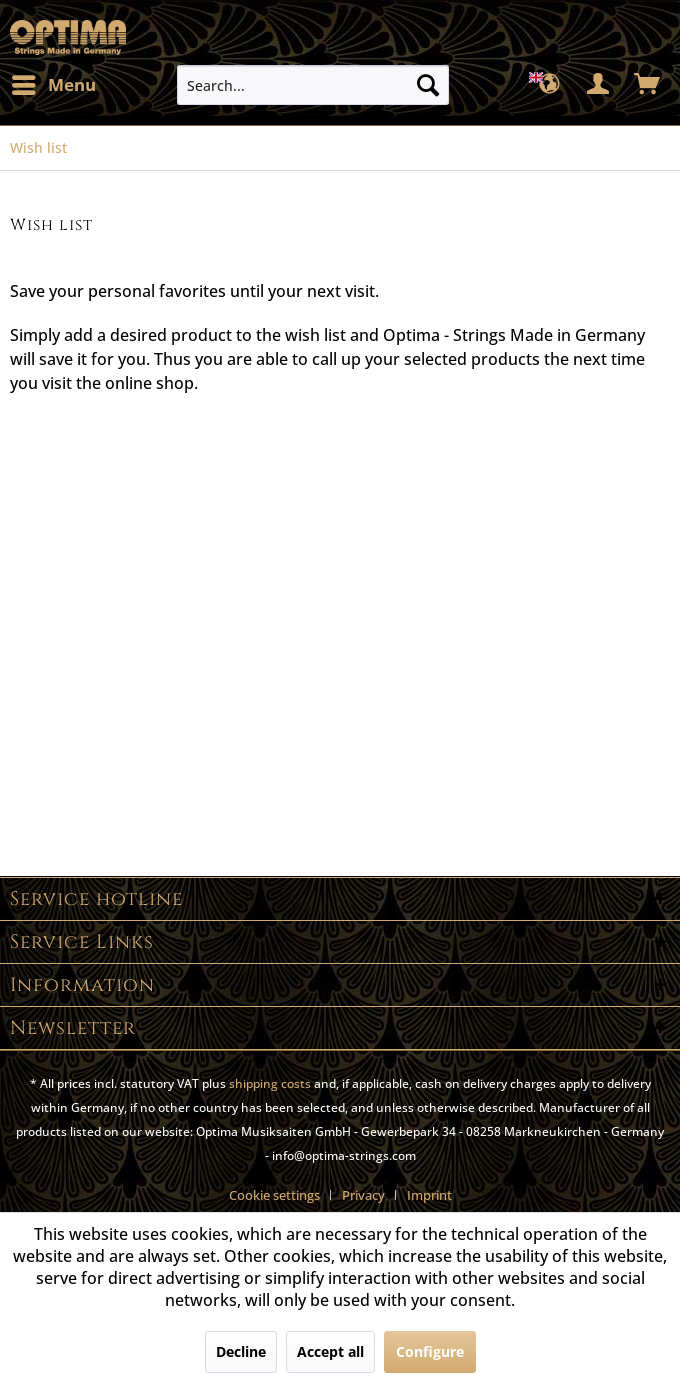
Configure (430, 1351)
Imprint (429, 1195)
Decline (241, 1351)
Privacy (363, 1195)
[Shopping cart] (648, 85)
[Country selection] (550, 85)
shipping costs (270, 1083)
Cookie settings (274, 1195)
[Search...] (313, 85)
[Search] (428, 85)
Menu (54, 82)
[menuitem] (53, 85)
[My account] (599, 85)
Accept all (330, 1351)
